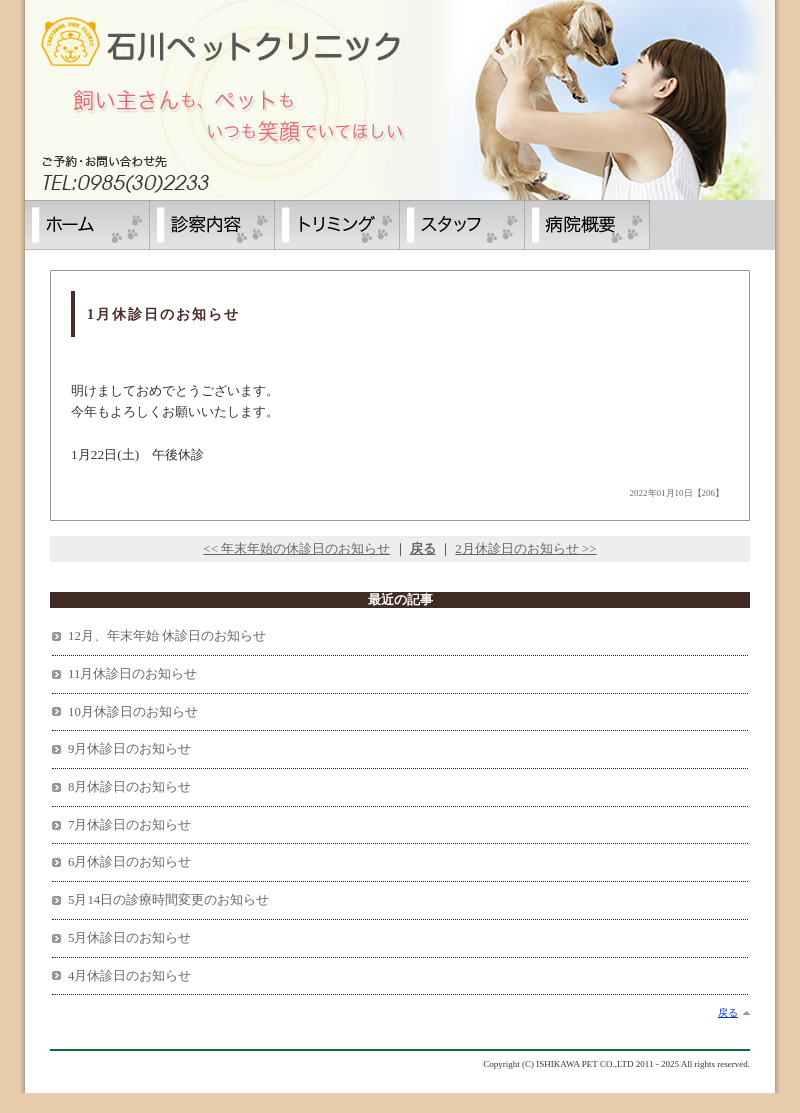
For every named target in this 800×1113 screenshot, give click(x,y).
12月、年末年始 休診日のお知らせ (167, 636)
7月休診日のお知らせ (129, 825)
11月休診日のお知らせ (132, 674)
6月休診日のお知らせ (129, 862)
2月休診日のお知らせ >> (525, 548)
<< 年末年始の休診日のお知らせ (296, 548)
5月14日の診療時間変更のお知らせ (168, 900)
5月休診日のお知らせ (129, 938)
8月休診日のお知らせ (129, 787)
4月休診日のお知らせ (129, 976)
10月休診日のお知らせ (133, 712)
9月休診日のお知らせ (129, 749)
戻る (728, 1012)
